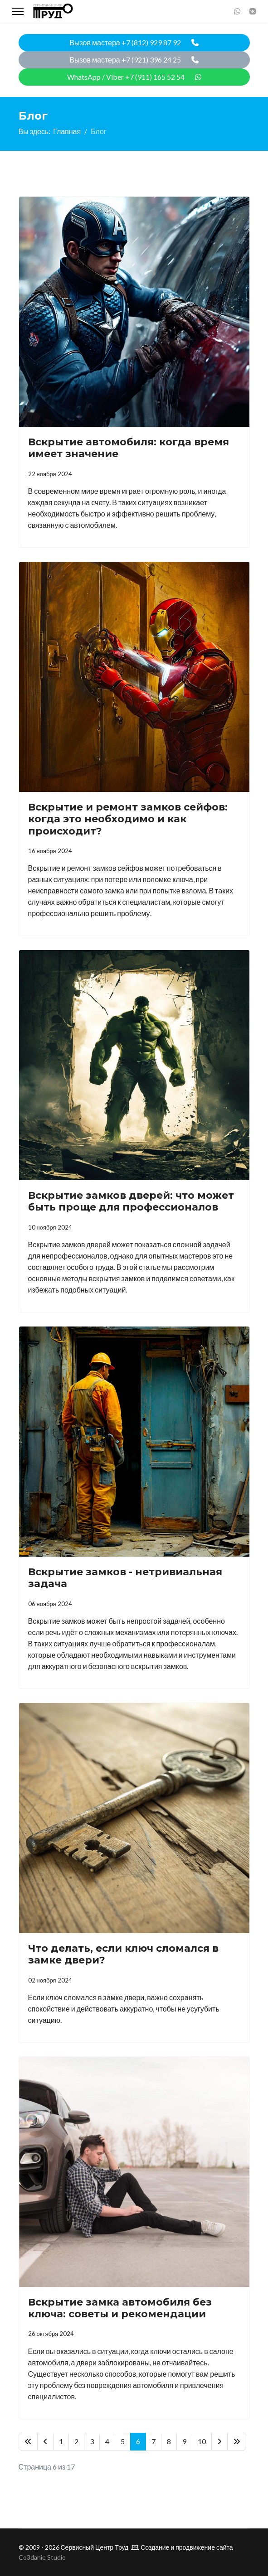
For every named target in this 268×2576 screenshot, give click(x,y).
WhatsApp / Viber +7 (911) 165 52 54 (134, 76)
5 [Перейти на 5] (123, 2441)
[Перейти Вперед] (219, 2442)
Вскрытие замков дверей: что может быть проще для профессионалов (131, 1201)
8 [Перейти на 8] (169, 2441)
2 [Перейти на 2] (76, 2441)
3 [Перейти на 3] (92, 2441)
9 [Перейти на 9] (184, 2441)
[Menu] (18, 11)
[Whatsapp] (237, 11)
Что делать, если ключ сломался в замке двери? (123, 1954)
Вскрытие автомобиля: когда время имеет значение (128, 448)
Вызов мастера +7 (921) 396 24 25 (133, 59)
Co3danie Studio (42, 2557)
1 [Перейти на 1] (61, 2441)
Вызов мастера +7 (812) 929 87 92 (133, 42)
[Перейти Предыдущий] (45, 2442)
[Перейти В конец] (236, 2442)
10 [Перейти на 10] (202, 2441)
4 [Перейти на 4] (107, 2441)
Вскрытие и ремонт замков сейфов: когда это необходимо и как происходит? (128, 819)
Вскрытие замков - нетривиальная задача (125, 1578)
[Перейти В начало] (28, 2442)
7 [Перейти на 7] (153, 2441)
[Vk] (252, 11)
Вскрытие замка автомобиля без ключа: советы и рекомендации (120, 2308)
